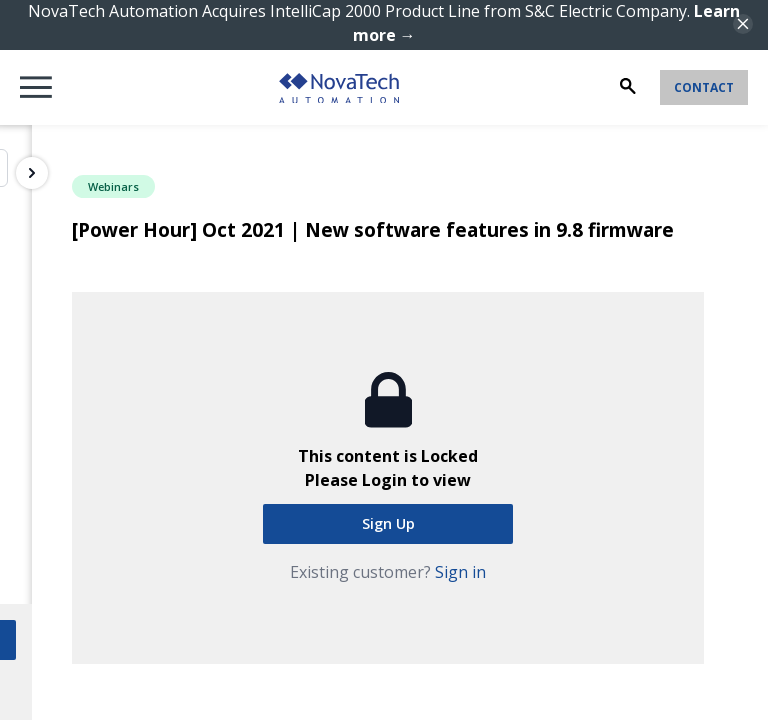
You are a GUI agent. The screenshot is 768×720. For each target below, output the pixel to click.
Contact (704, 87)
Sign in (460, 572)
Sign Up (388, 523)
